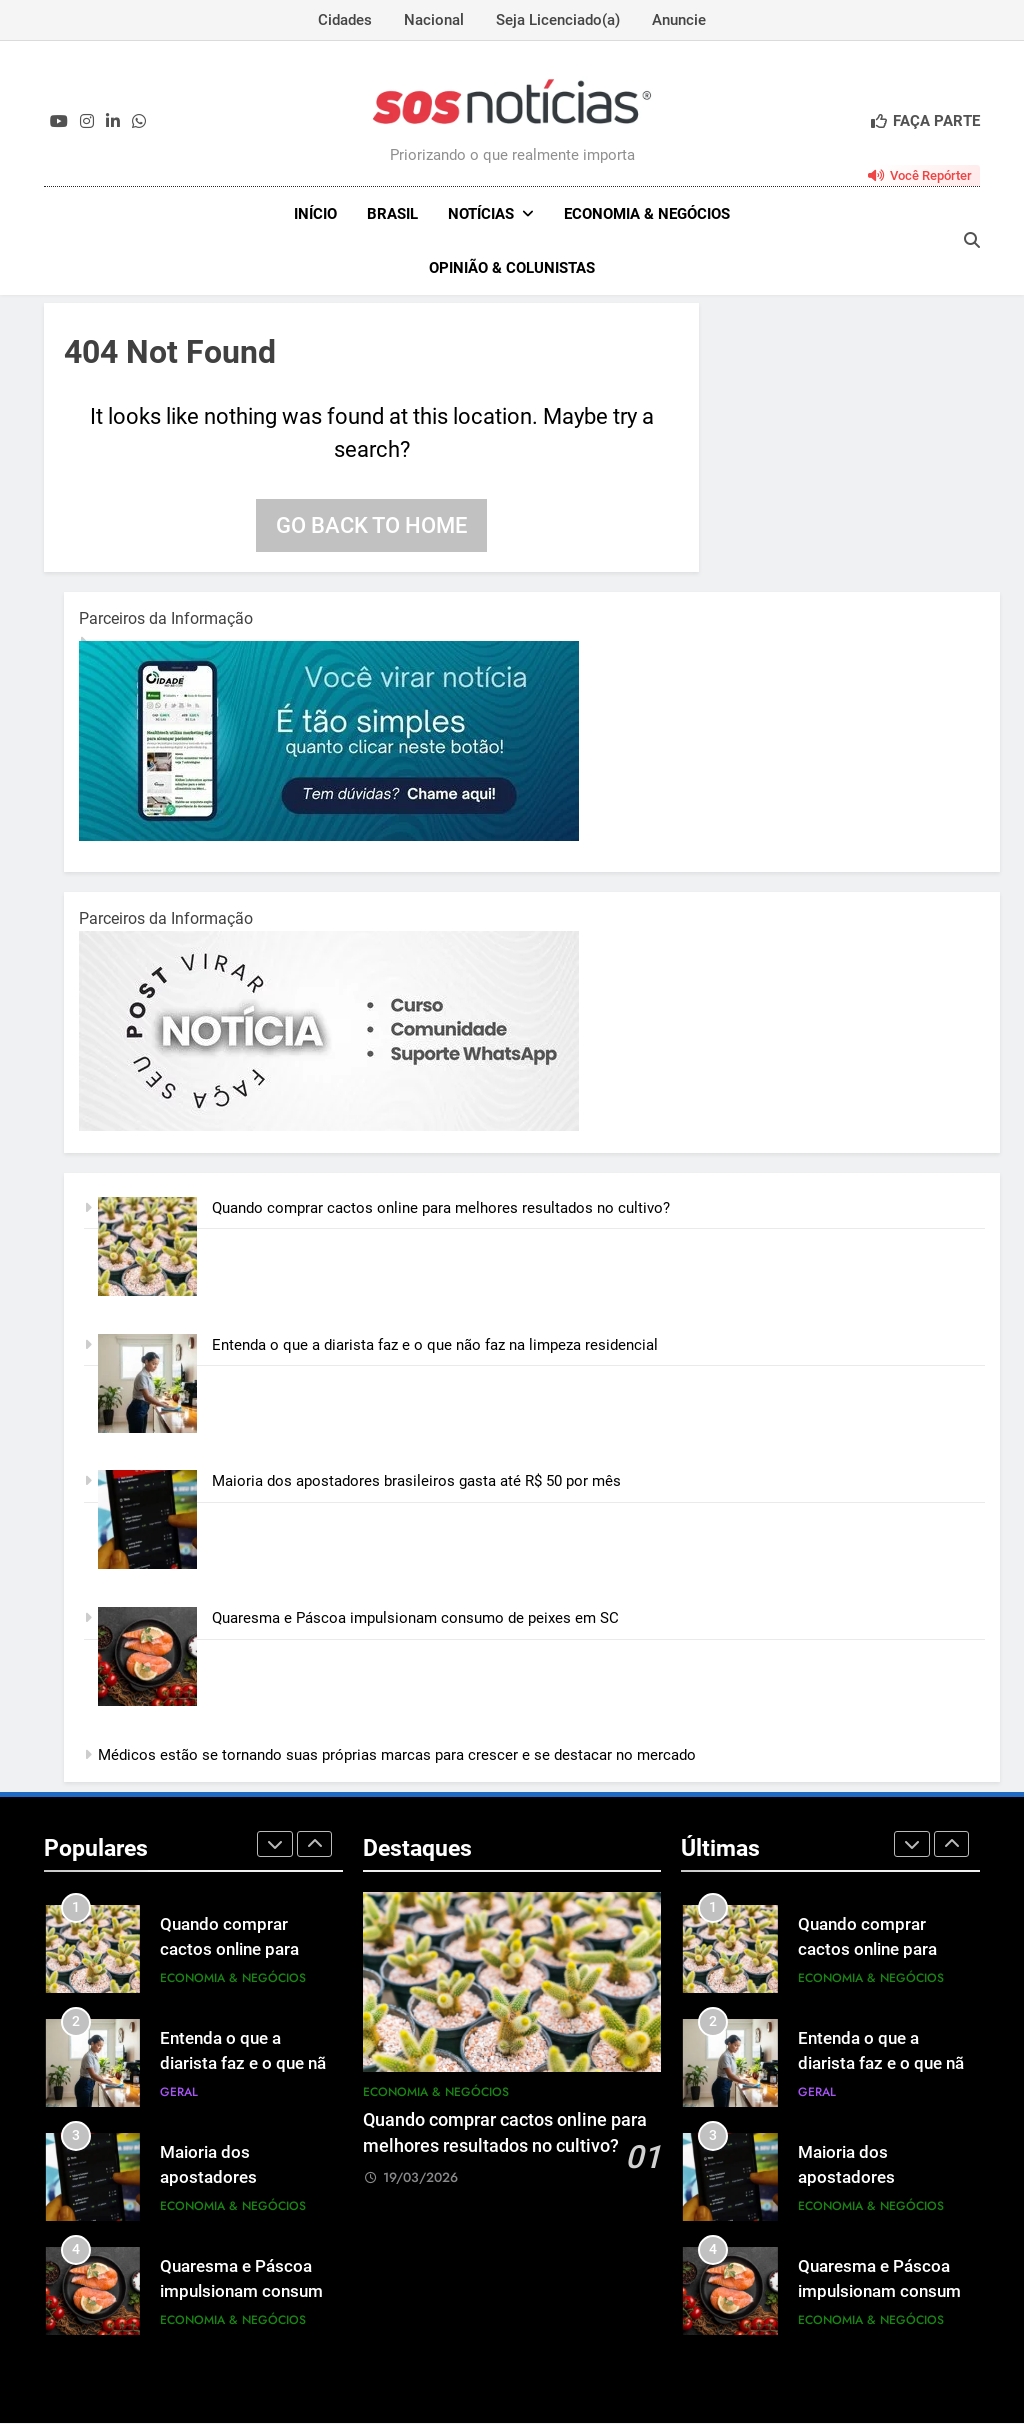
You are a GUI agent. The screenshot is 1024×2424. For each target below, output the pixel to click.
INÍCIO (315, 214)
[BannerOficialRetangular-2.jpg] (329, 1128)
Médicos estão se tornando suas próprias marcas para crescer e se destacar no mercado (397, 1757)
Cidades (345, 20)
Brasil (392, 214)
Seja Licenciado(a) (558, 20)
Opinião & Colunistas (512, 268)
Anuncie (679, 20)
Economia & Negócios (647, 214)
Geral (179, 2094)
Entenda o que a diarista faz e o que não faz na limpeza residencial (435, 1346)
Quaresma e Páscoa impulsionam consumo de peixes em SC (417, 1620)
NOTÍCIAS (481, 214)
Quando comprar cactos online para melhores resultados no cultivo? (441, 1210)
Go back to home (371, 527)
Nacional (434, 20)
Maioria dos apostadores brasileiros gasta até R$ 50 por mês (416, 1483)
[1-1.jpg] (329, 838)
